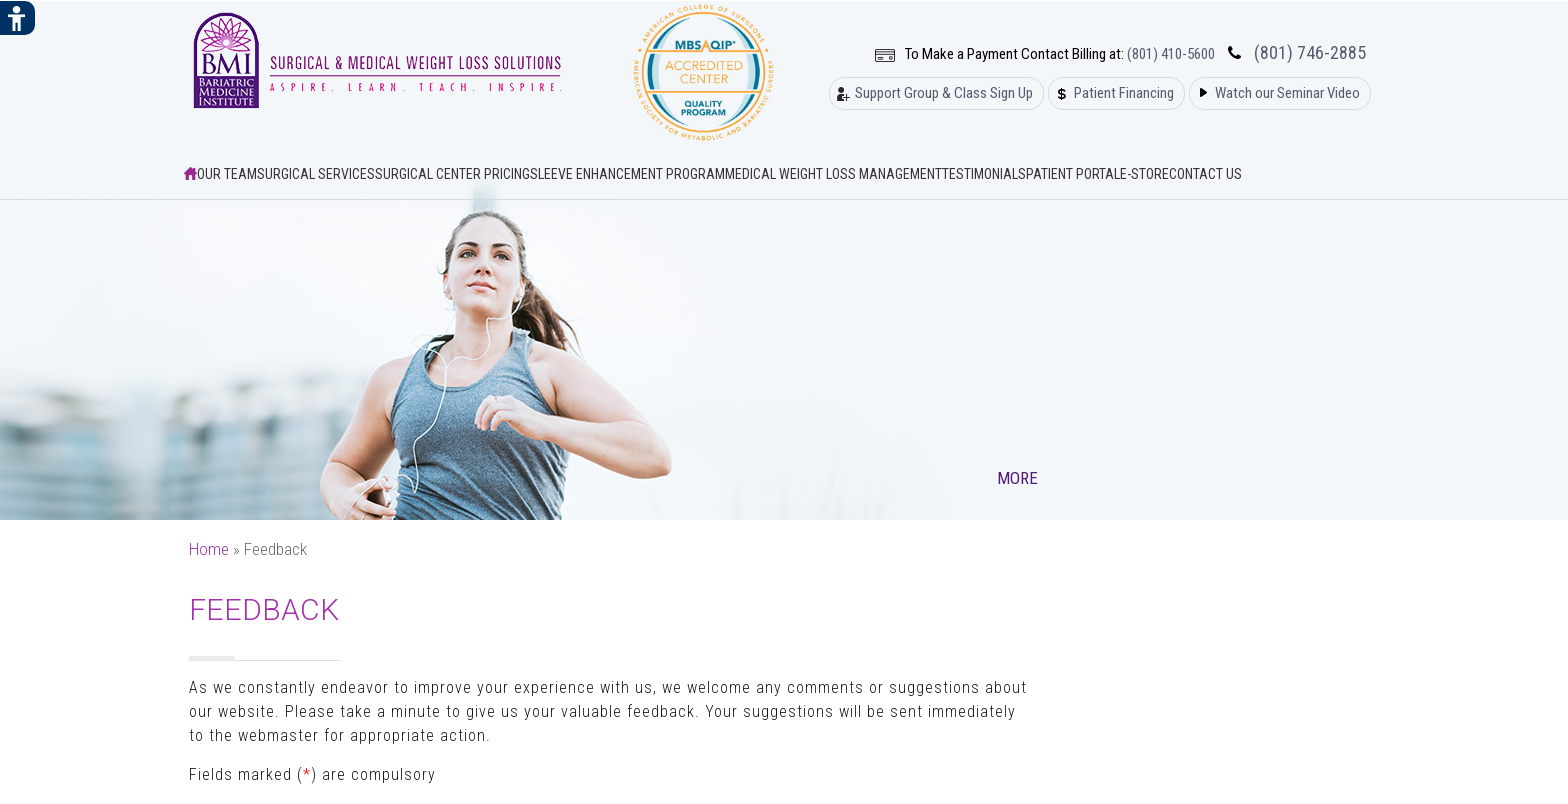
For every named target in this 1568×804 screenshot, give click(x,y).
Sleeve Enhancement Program (627, 174)
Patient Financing (1124, 93)
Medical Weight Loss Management (833, 174)
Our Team (227, 174)
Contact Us (1205, 174)
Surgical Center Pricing (452, 174)
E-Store (1144, 174)
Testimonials (984, 174)
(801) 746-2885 (1310, 53)
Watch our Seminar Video (1287, 93)
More (1019, 478)
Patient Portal (1073, 174)
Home (209, 549)
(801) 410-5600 (1171, 54)
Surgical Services (316, 174)
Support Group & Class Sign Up (944, 93)
